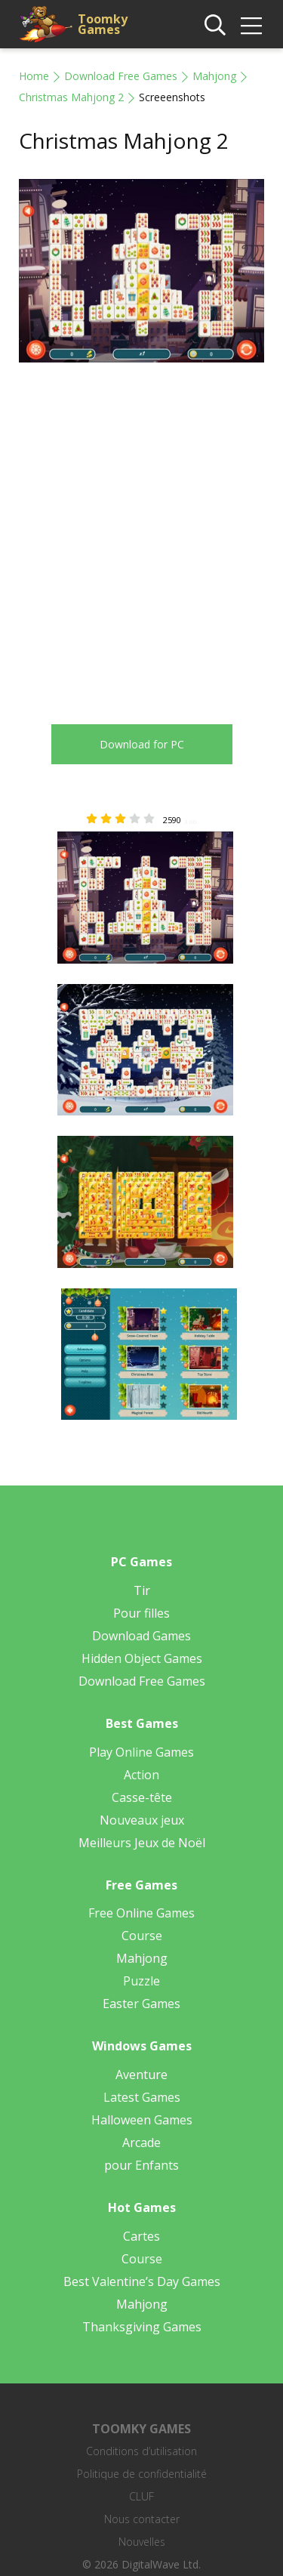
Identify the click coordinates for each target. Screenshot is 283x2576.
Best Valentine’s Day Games (141, 2281)
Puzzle (141, 1981)
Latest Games (141, 2097)
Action (141, 1774)
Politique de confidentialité (142, 2473)
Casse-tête (142, 1797)
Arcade (141, 2142)
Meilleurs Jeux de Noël (141, 1842)
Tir (142, 1590)
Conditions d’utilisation (141, 2451)
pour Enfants (141, 2165)
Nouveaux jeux (142, 1820)
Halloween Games (141, 2120)
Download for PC (142, 744)
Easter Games (141, 2003)
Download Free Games (120, 76)
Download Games (141, 1635)
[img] (251, 26)
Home (34, 76)
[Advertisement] (141, 532)
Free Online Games (141, 1913)
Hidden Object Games (142, 1658)
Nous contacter (142, 2519)
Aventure (141, 2074)
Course (142, 1935)
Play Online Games (141, 1752)
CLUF (141, 2496)
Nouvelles (141, 2541)
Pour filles (141, 1613)
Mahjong (214, 76)
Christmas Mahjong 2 (71, 97)
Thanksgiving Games (141, 2326)
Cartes (141, 2236)
